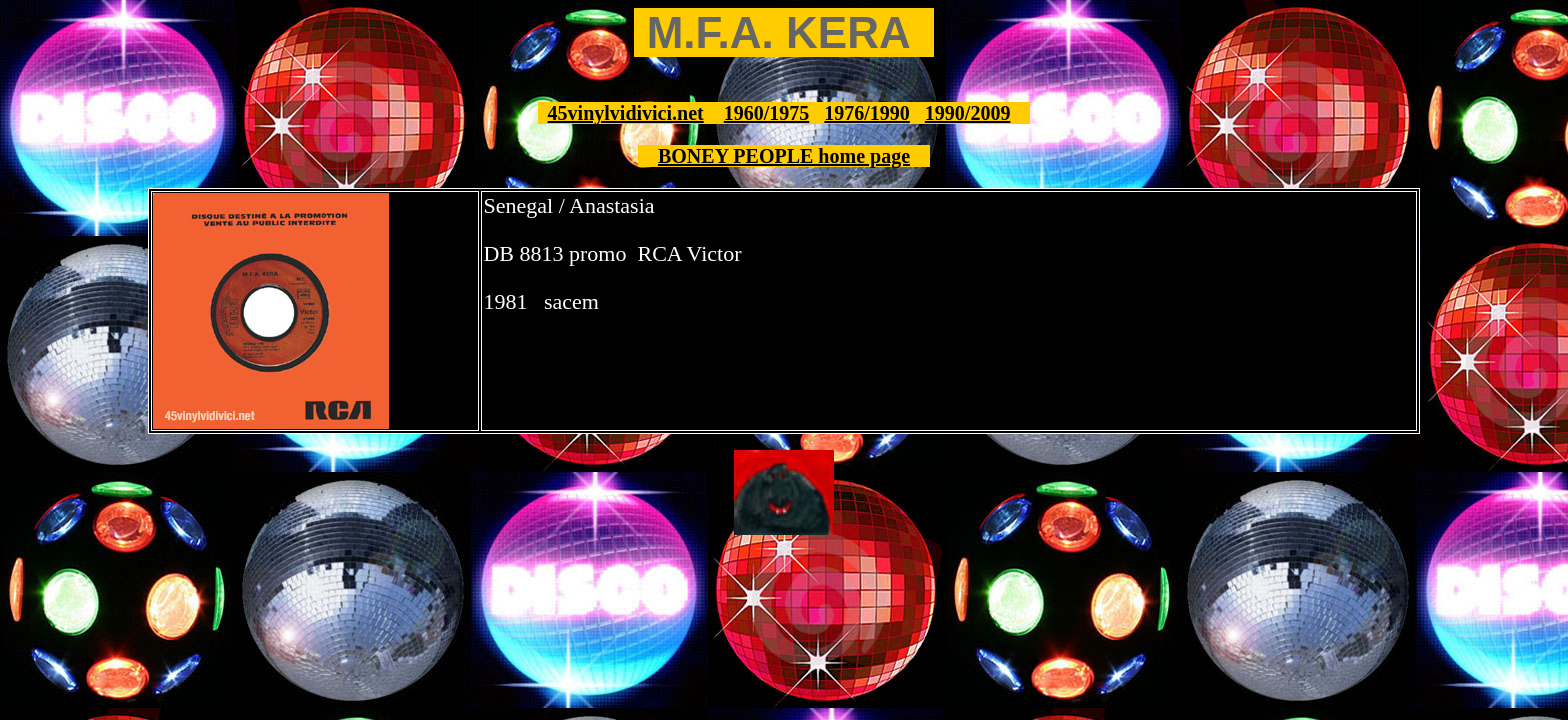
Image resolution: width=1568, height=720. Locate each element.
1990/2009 (968, 113)
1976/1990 (867, 113)
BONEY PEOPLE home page (784, 156)
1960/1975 (767, 113)
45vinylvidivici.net (626, 113)
